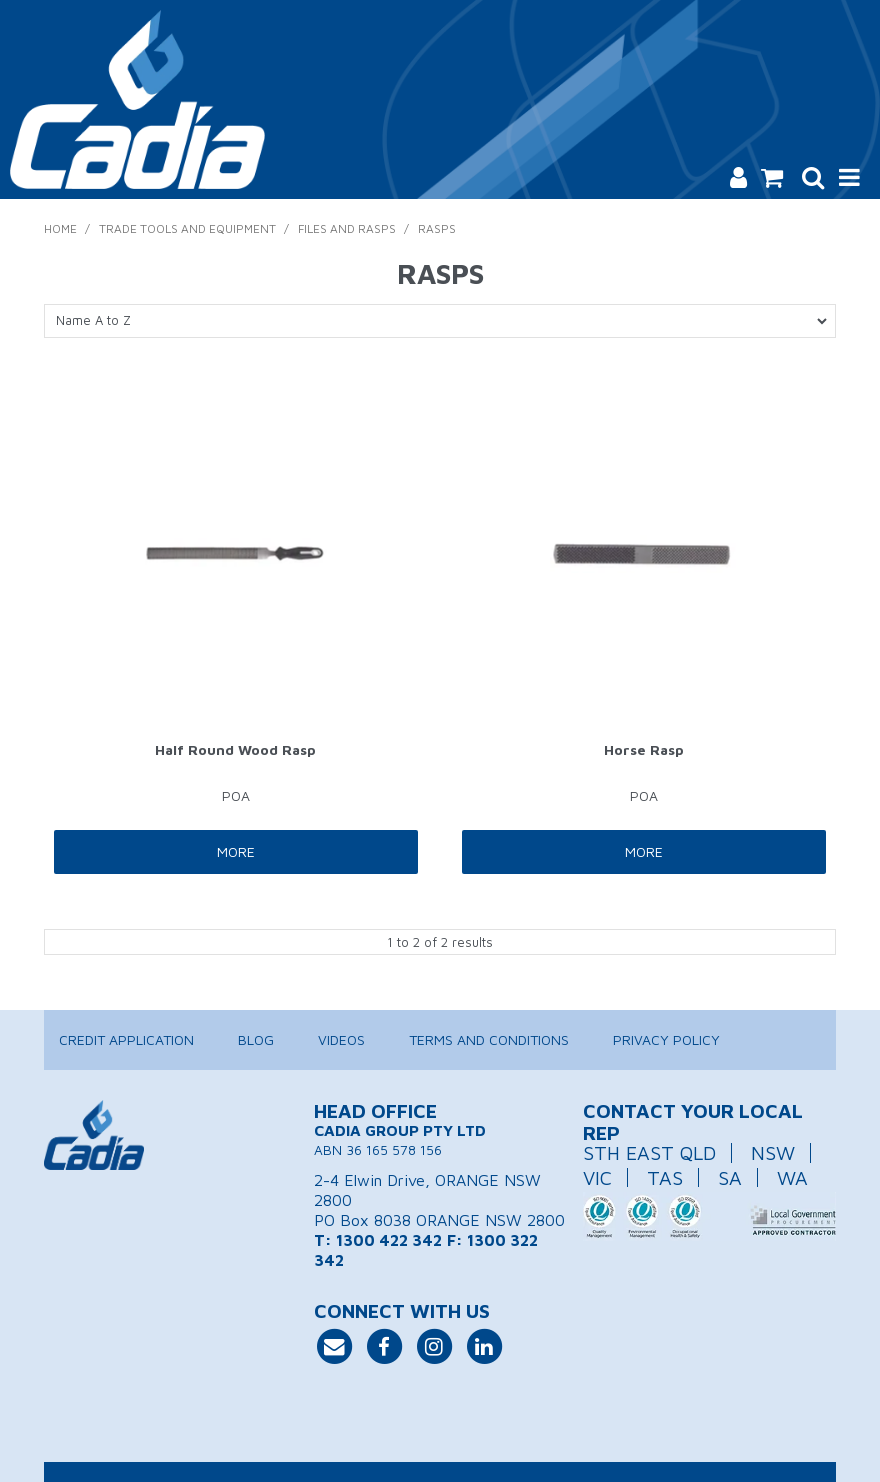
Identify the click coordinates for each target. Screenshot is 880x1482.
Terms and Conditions (489, 1039)
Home (60, 228)
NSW (773, 1152)
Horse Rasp (644, 749)
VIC (597, 1177)
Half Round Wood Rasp (235, 749)
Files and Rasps (347, 228)
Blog (256, 1039)
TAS (665, 1177)
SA (730, 1177)
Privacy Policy (666, 1039)
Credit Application (126, 1039)
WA (792, 1177)
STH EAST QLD (649, 1152)
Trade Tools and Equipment (187, 228)
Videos (341, 1039)
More (236, 851)
